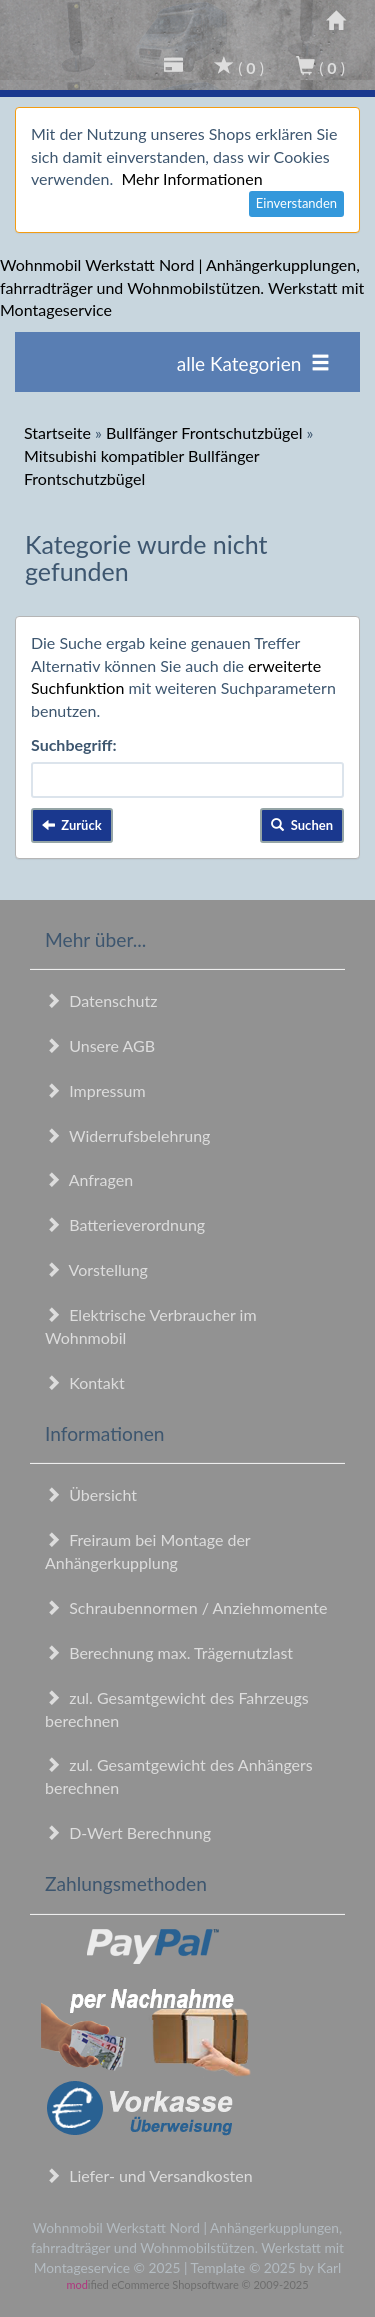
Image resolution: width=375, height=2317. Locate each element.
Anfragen (89, 1179)
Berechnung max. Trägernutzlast (169, 1652)
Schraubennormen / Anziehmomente (186, 1607)
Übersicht (91, 1494)
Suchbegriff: (74, 744)
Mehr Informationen (191, 178)
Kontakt (85, 1382)
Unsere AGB (100, 1045)
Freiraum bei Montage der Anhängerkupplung (147, 1551)
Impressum (95, 1090)
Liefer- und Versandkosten (149, 2175)
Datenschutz (101, 1000)
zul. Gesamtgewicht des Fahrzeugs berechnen (177, 1709)
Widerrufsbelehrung (127, 1135)
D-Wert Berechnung (128, 1832)
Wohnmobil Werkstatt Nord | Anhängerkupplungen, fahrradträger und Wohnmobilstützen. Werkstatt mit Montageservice (182, 287)
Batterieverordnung (125, 1224)
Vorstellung (96, 1269)
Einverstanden (296, 203)
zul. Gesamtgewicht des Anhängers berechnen (179, 1776)
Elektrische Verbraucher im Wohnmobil (151, 1326)
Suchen (302, 825)
